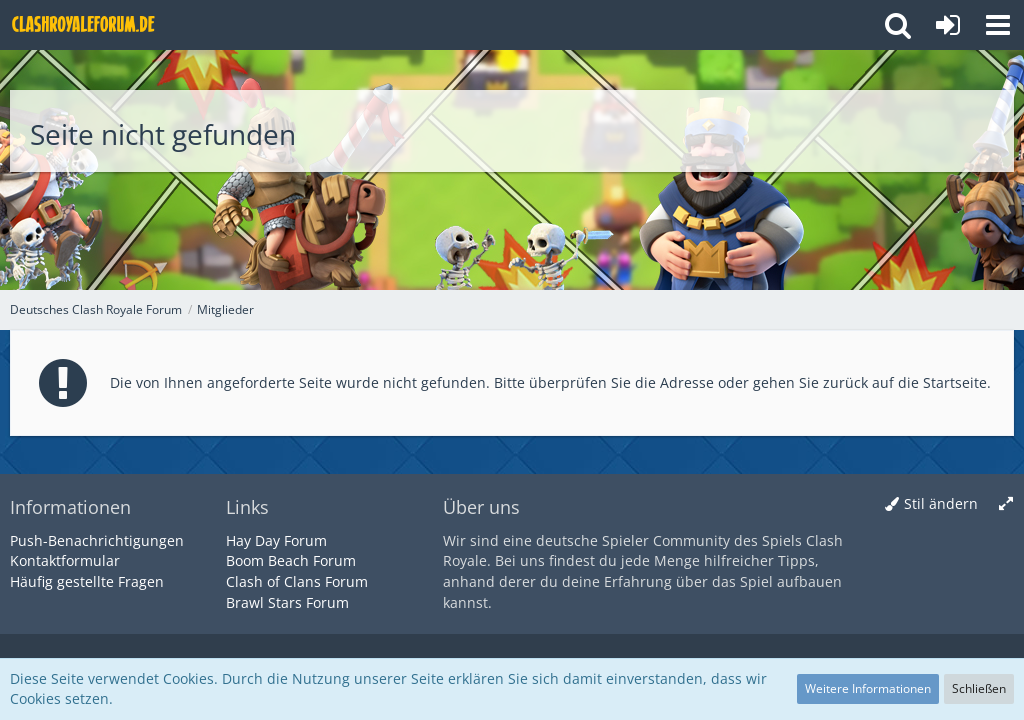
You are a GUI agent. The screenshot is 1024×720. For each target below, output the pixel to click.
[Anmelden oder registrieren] (948, 25)
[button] (998, 25)
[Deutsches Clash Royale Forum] (85, 25)
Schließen (979, 688)
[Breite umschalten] (1006, 504)
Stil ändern (941, 503)
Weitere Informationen (868, 688)
